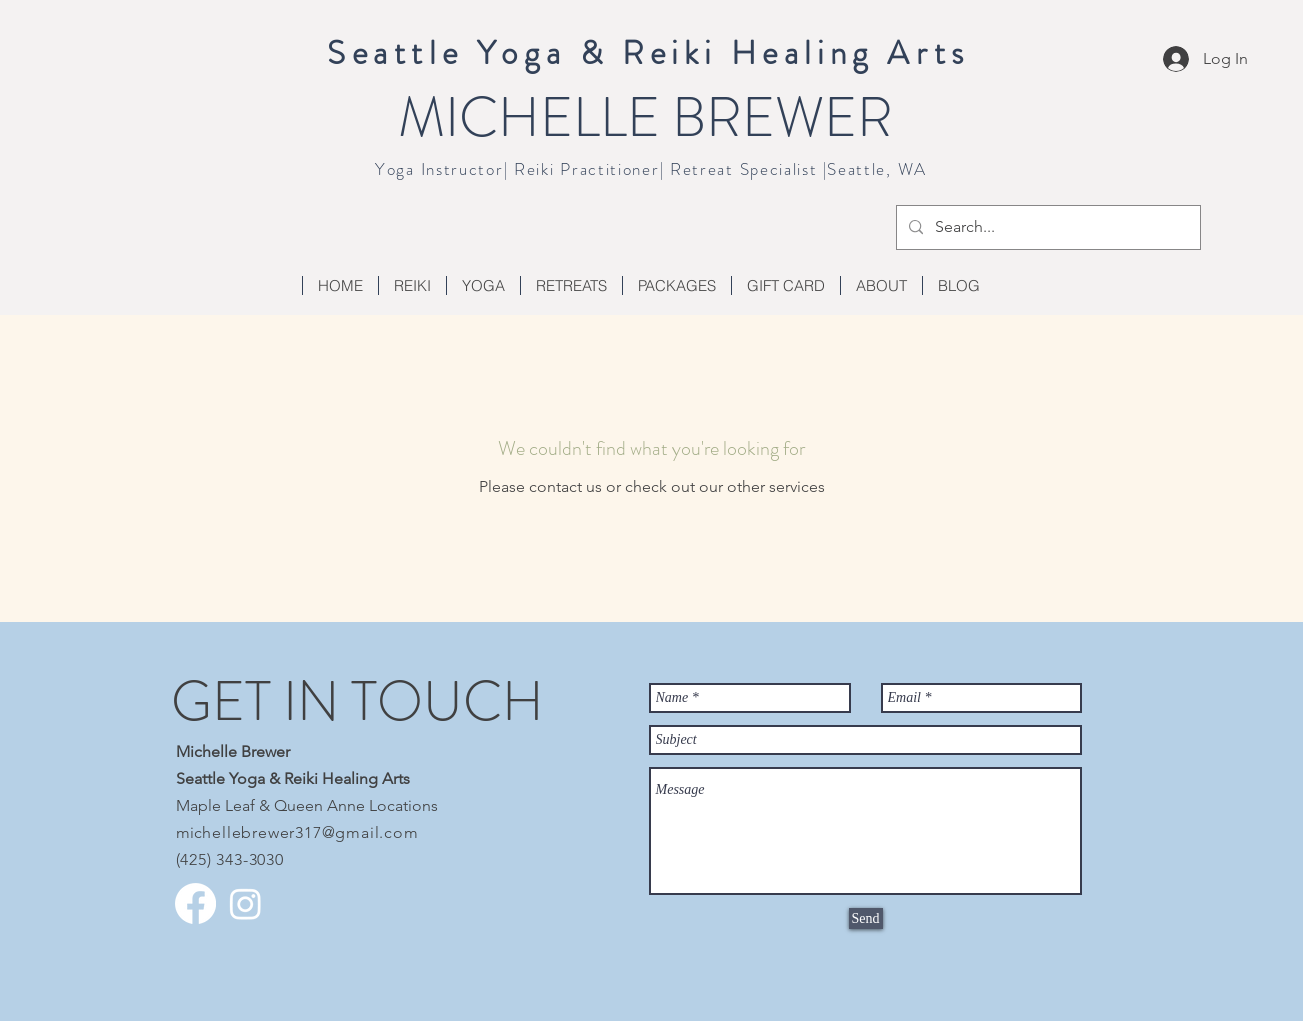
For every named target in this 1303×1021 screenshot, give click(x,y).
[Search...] (1046, 227)
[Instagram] (245, 903)
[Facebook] (195, 903)
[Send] (866, 918)
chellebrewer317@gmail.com (306, 832)
